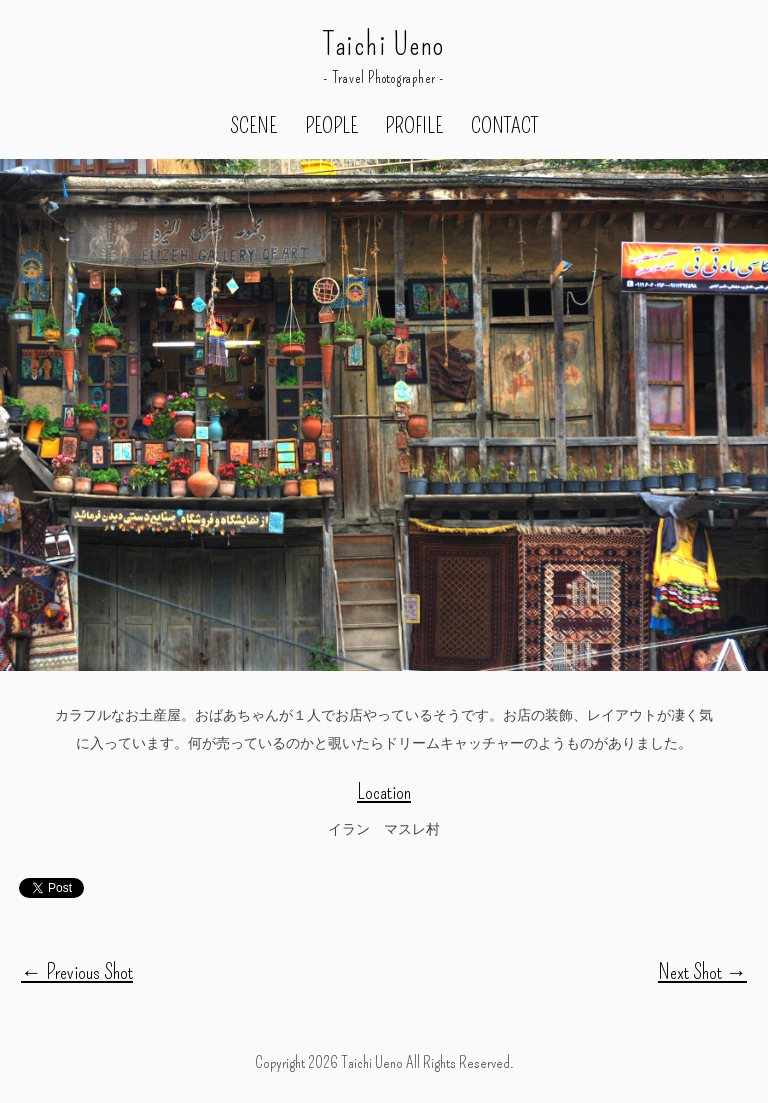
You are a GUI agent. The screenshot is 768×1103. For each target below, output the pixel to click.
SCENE (253, 127)
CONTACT (504, 127)
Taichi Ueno (384, 45)
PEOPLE (331, 127)
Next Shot (702, 972)
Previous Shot (77, 972)
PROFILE (414, 127)
